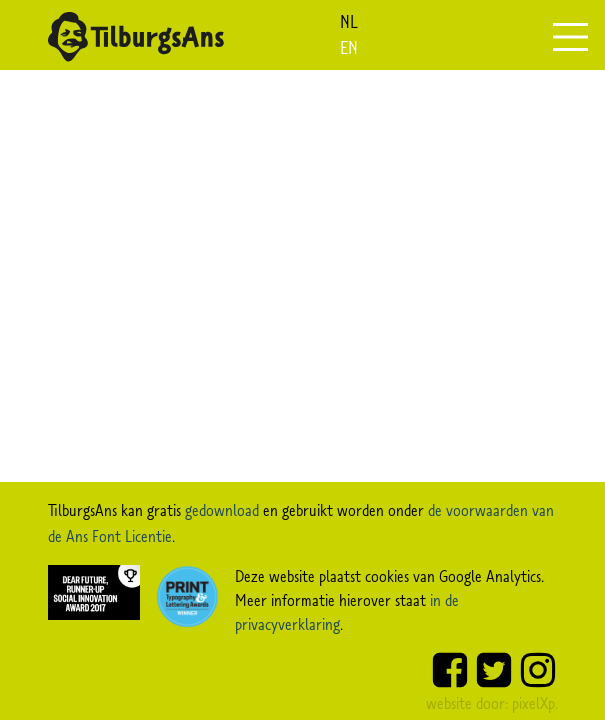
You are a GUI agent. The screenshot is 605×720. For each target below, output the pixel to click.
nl (349, 22)
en (349, 48)
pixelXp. (535, 703)
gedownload (222, 510)
